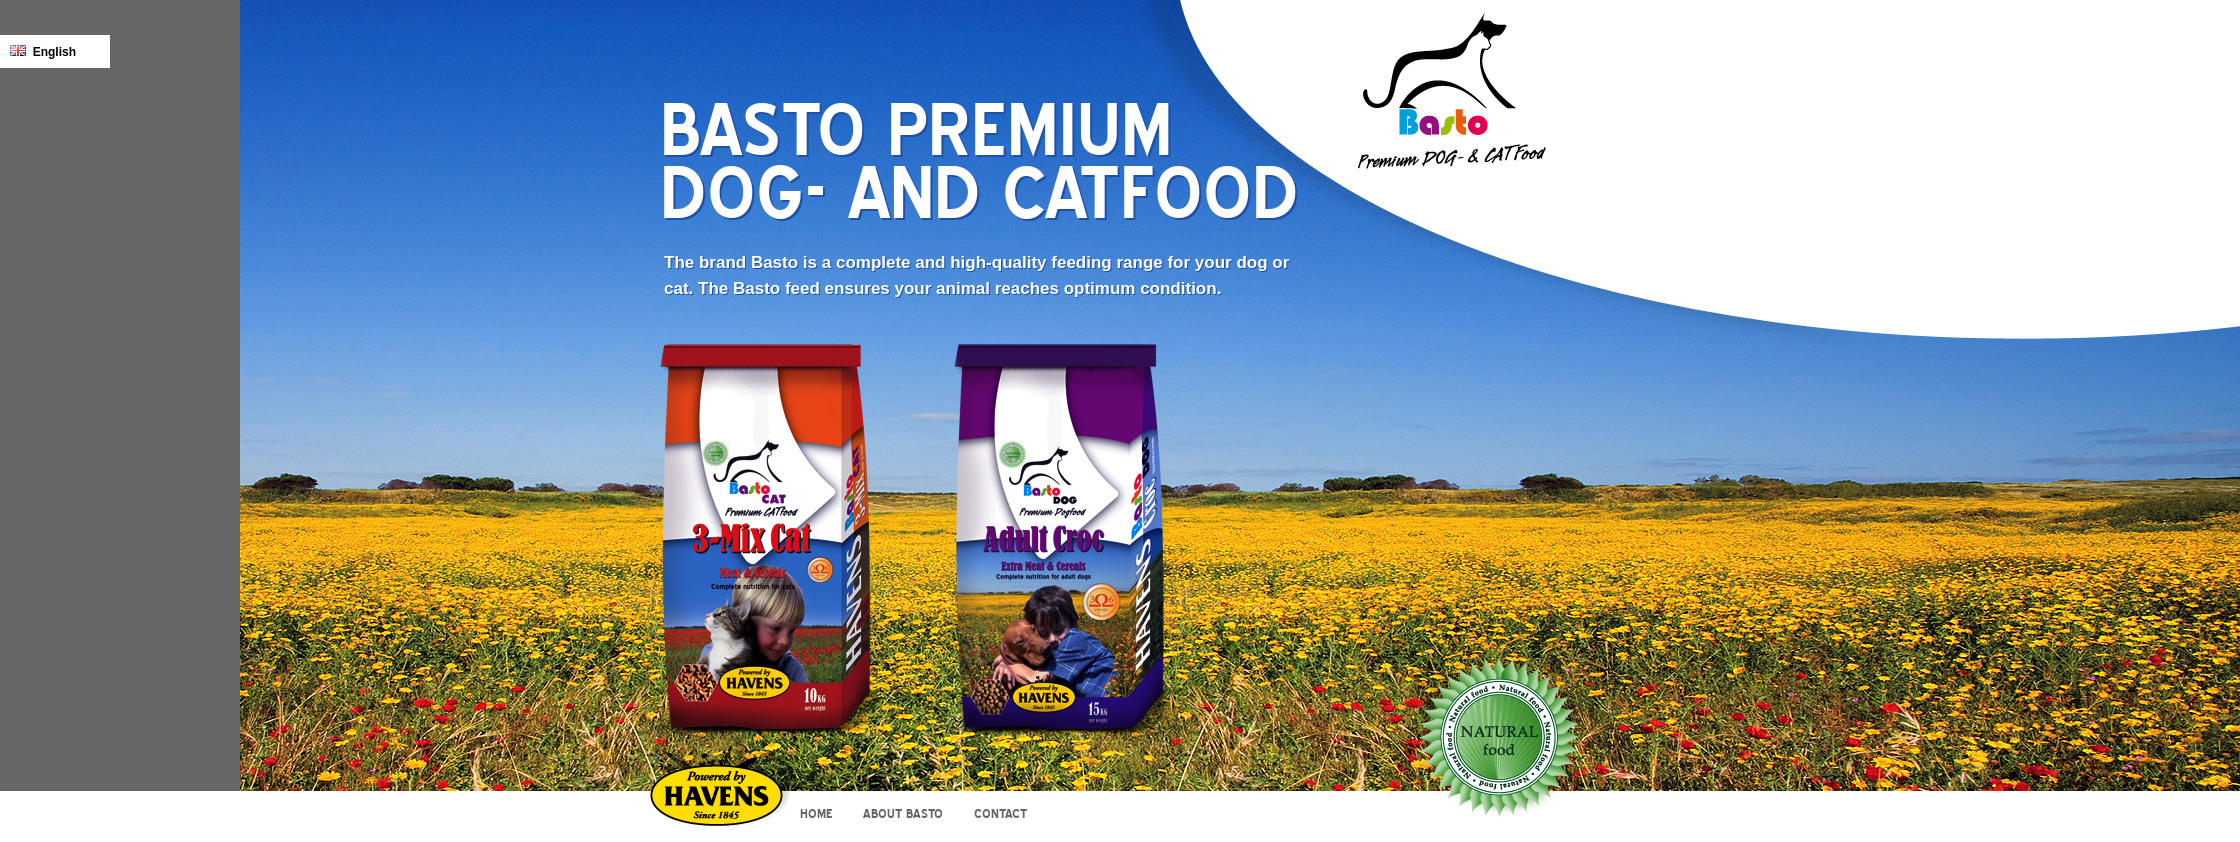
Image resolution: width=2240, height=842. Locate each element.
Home (816, 814)
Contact (1000, 814)
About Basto (903, 814)
